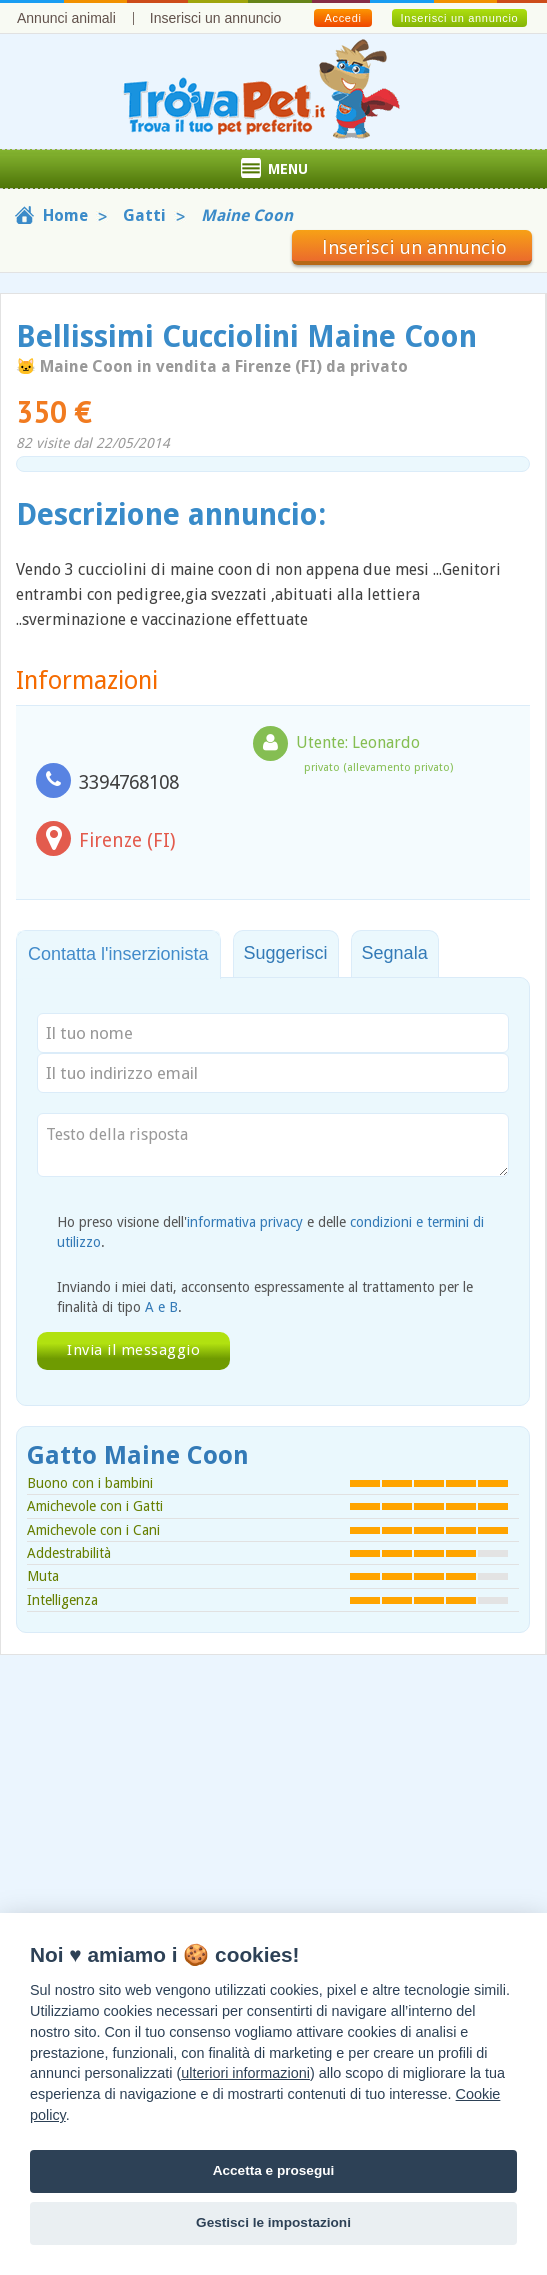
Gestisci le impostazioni (273, 2222)
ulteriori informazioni (245, 2073)
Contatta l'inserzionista (118, 954)
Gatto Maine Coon (138, 1455)
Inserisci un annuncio (216, 18)
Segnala (395, 953)
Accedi (342, 18)
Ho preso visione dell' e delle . (270, 1232)
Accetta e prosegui (274, 2170)
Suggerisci (286, 953)
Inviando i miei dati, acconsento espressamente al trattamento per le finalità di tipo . (265, 1297)
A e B (161, 1307)
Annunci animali (66, 18)
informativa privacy (245, 1222)
